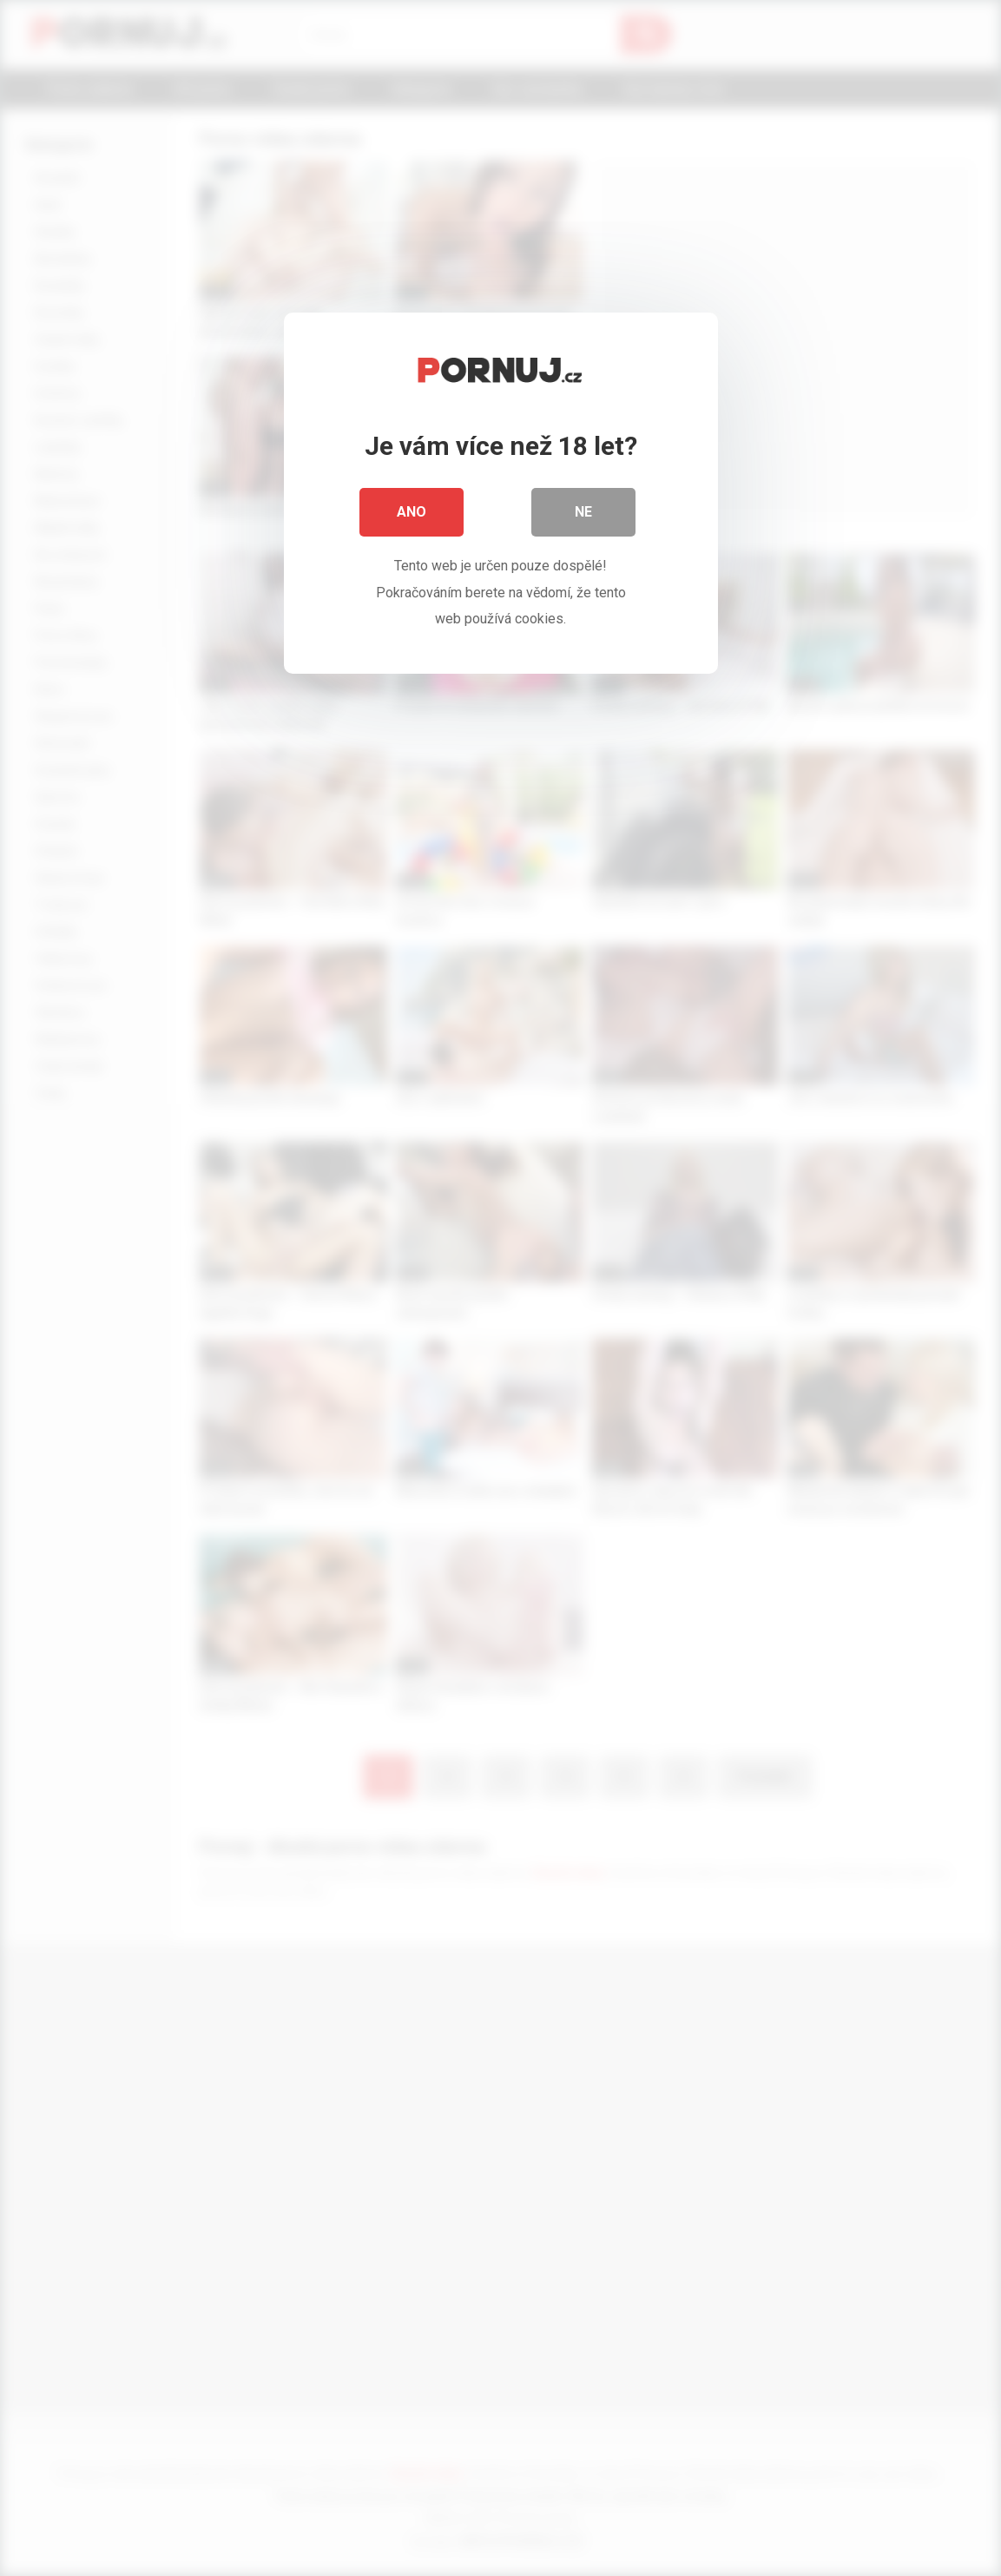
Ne (583, 512)
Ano (411, 512)
